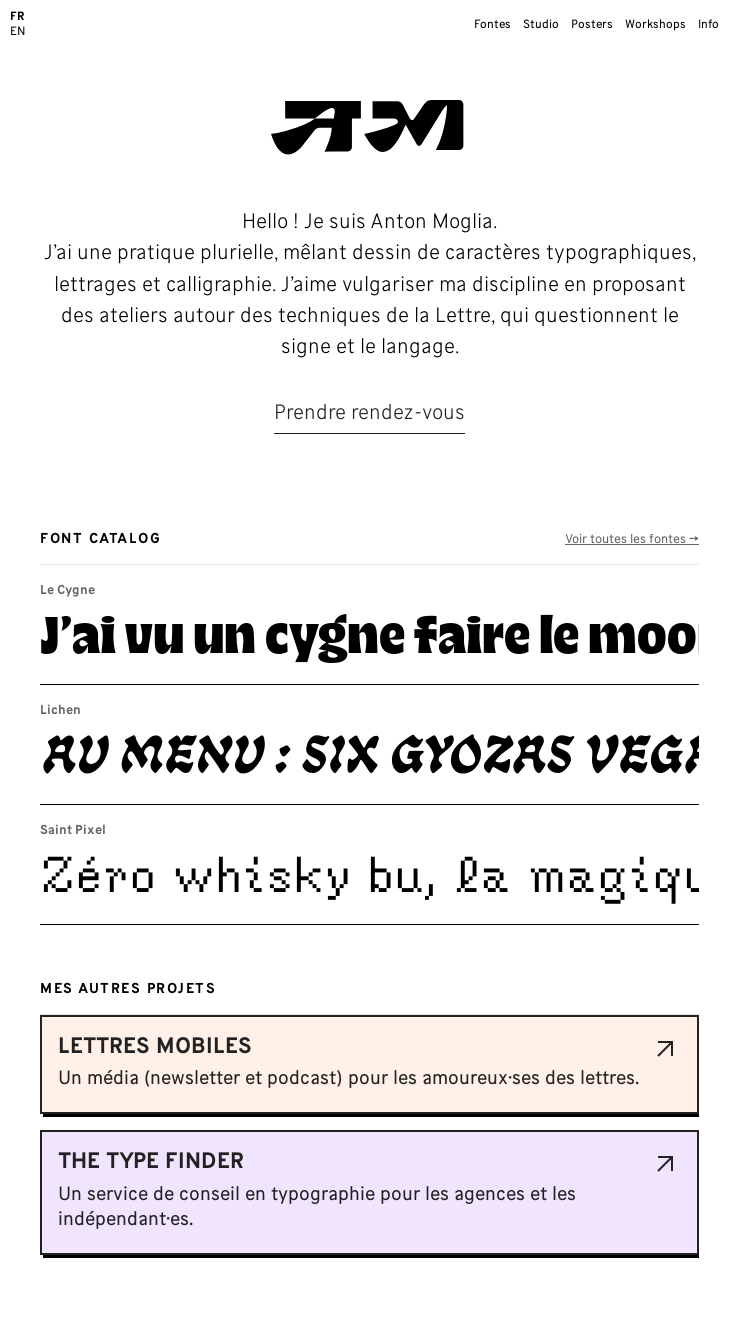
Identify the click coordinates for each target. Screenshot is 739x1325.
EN (18, 32)
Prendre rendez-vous (369, 414)
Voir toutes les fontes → (632, 540)
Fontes (492, 25)
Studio (541, 25)
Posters (592, 25)
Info (708, 25)
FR (17, 17)
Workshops (655, 25)
